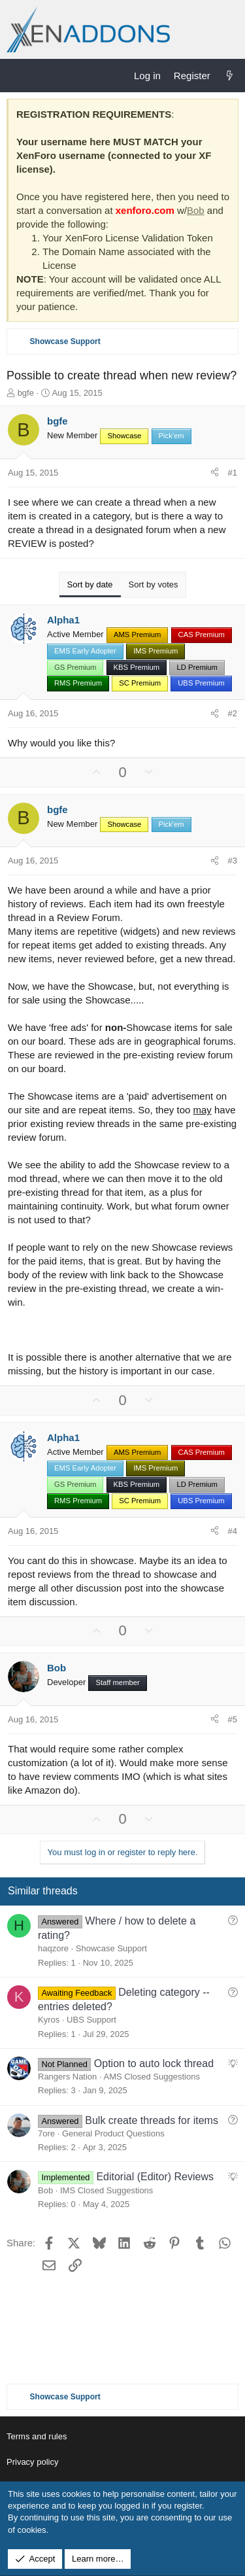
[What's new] (229, 75)
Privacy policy (32, 2462)
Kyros (48, 2020)
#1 (232, 473)
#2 (232, 713)
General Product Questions (113, 2133)
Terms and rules (37, 2436)
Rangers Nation (67, 2076)
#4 (232, 1531)
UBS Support (91, 2020)
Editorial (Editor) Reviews (155, 2176)
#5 (232, 1719)
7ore (46, 2133)
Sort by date (90, 584)
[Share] (214, 473)
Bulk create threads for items (151, 2120)
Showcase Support (111, 1948)
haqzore (53, 1948)
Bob (195, 210)
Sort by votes (153, 584)
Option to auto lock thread (154, 2063)
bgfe (26, 393)
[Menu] (17, 75)
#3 (232, 860)
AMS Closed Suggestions (151, 2076)
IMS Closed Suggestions (106, 2190)
